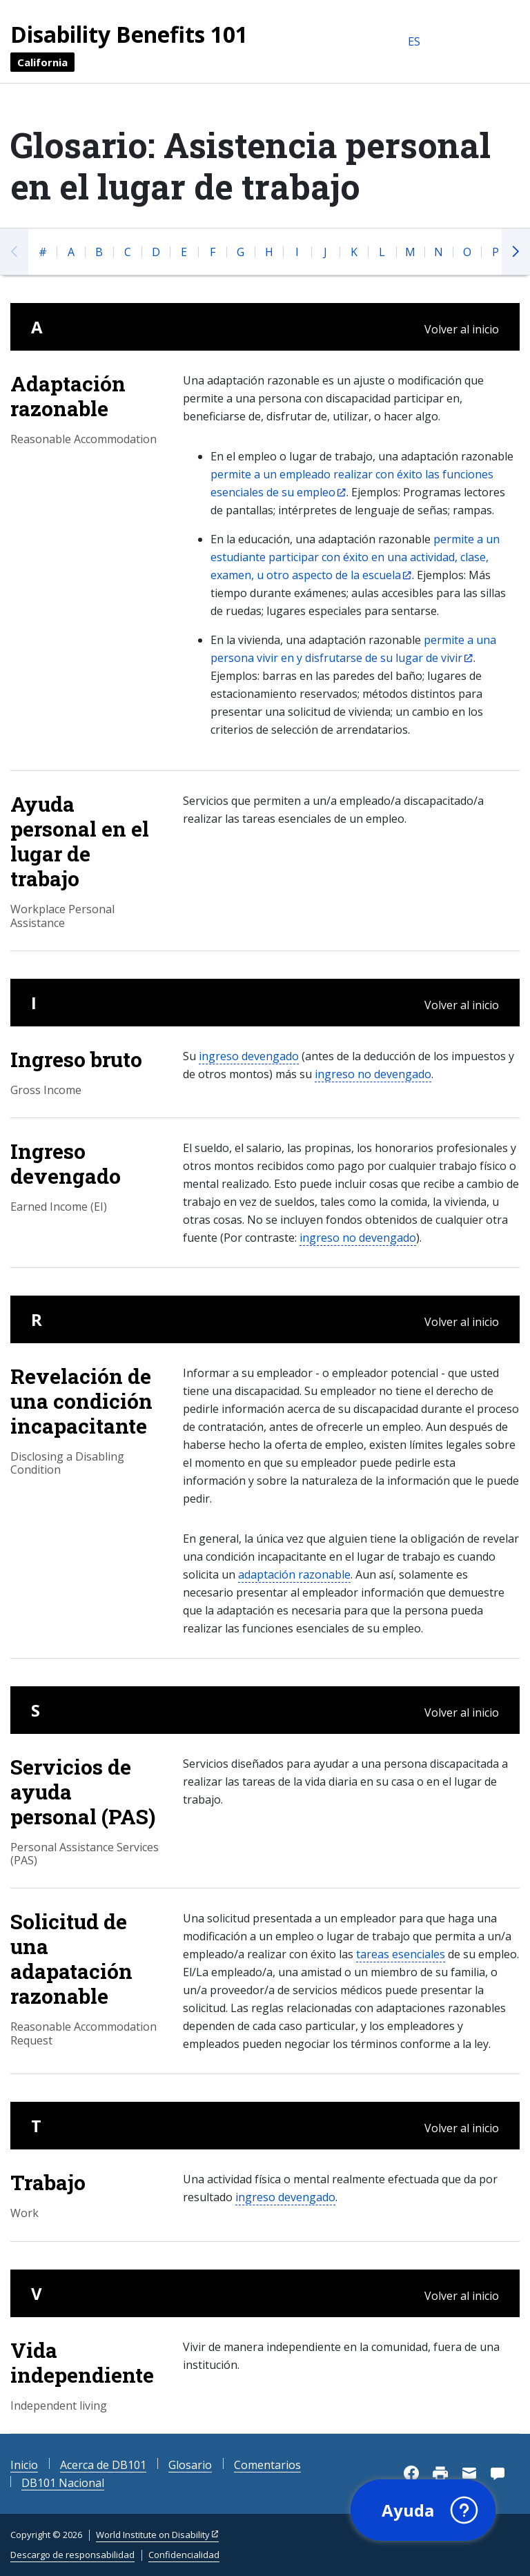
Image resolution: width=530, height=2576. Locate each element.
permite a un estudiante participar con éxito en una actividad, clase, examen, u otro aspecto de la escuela (355, 557)
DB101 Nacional (62, 2482)
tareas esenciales (400, 1954)
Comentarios (267, 2464)
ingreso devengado (249, 1056)
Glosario (190, 2464)
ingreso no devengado (373, 1074)
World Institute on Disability (153, 2534)
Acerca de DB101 (103, 2464)
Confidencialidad (183, 2554)
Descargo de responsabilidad (72, 2554)
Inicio (24, 2464)
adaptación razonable (294, 1574)
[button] (423, 2510)
